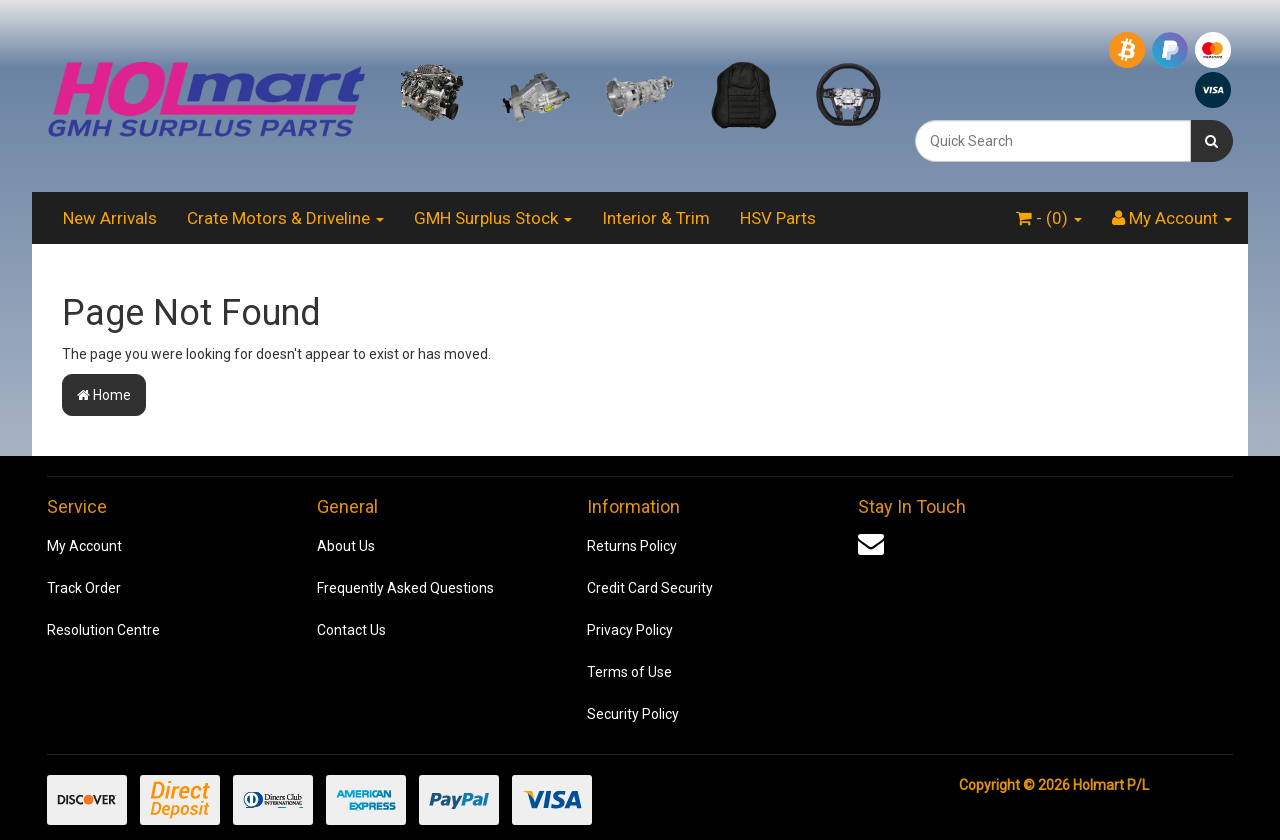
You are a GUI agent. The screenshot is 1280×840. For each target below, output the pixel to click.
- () (1049, 218)
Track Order (84, 588)
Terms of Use (629, 672)
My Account (84, 546)
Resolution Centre (103, 630)
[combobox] (1053, 141)
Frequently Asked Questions (405, 588)
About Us (346, 546)
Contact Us (351, 630)
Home (104, 395)
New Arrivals (110, 218)
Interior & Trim (656, 218)
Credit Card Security (650, 588)
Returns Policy (632, 546)
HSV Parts (778, 218)
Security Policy (633, 714)
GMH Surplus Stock (493, 218)
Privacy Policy (630, 630)
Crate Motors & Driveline (285, 218)
